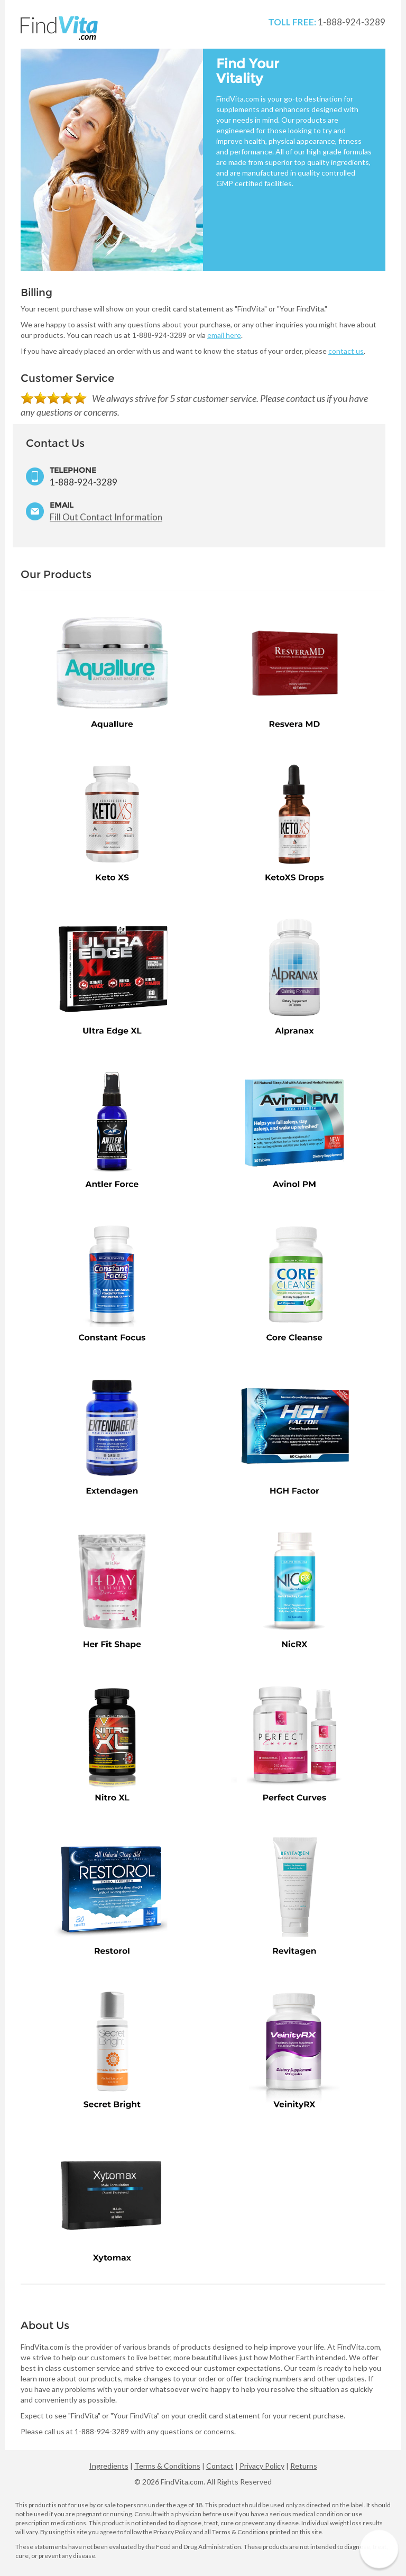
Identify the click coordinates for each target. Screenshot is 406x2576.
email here (224, 335)
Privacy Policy (261, 2465)
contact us (346, 350)
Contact (220, 2465)
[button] (379, 2549)
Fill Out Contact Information (106, 516)
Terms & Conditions (167, 2465)
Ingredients (108, 2465)
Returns (303, 2465)
